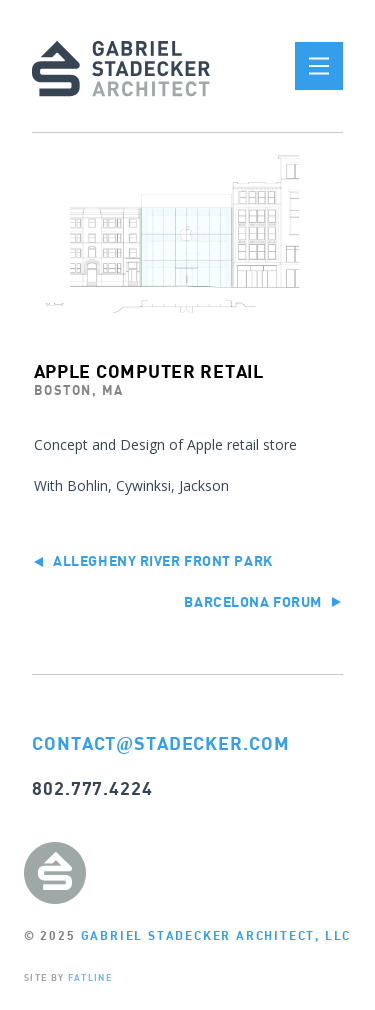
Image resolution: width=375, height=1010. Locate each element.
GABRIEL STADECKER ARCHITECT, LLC (216, 935)
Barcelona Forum (262, 601)
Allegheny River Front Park (153, 560)
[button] (319, 66)
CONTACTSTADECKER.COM (161, 743)
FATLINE (90, 977)
